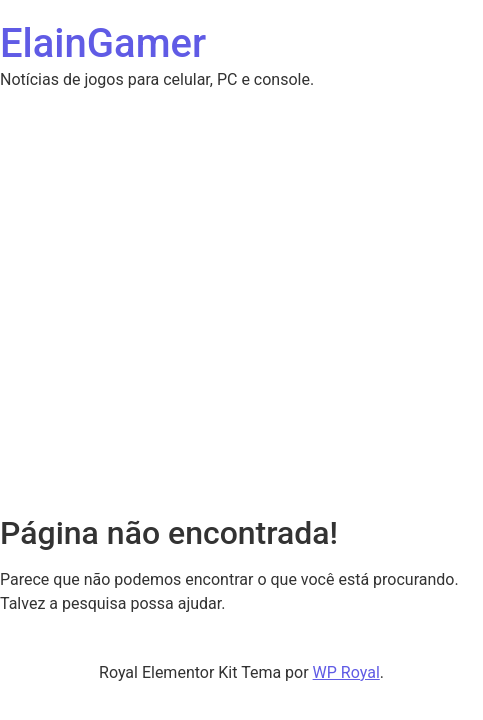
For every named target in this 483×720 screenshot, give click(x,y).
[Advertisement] (241, 217)
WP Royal (346, 672)
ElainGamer (103, 43)
